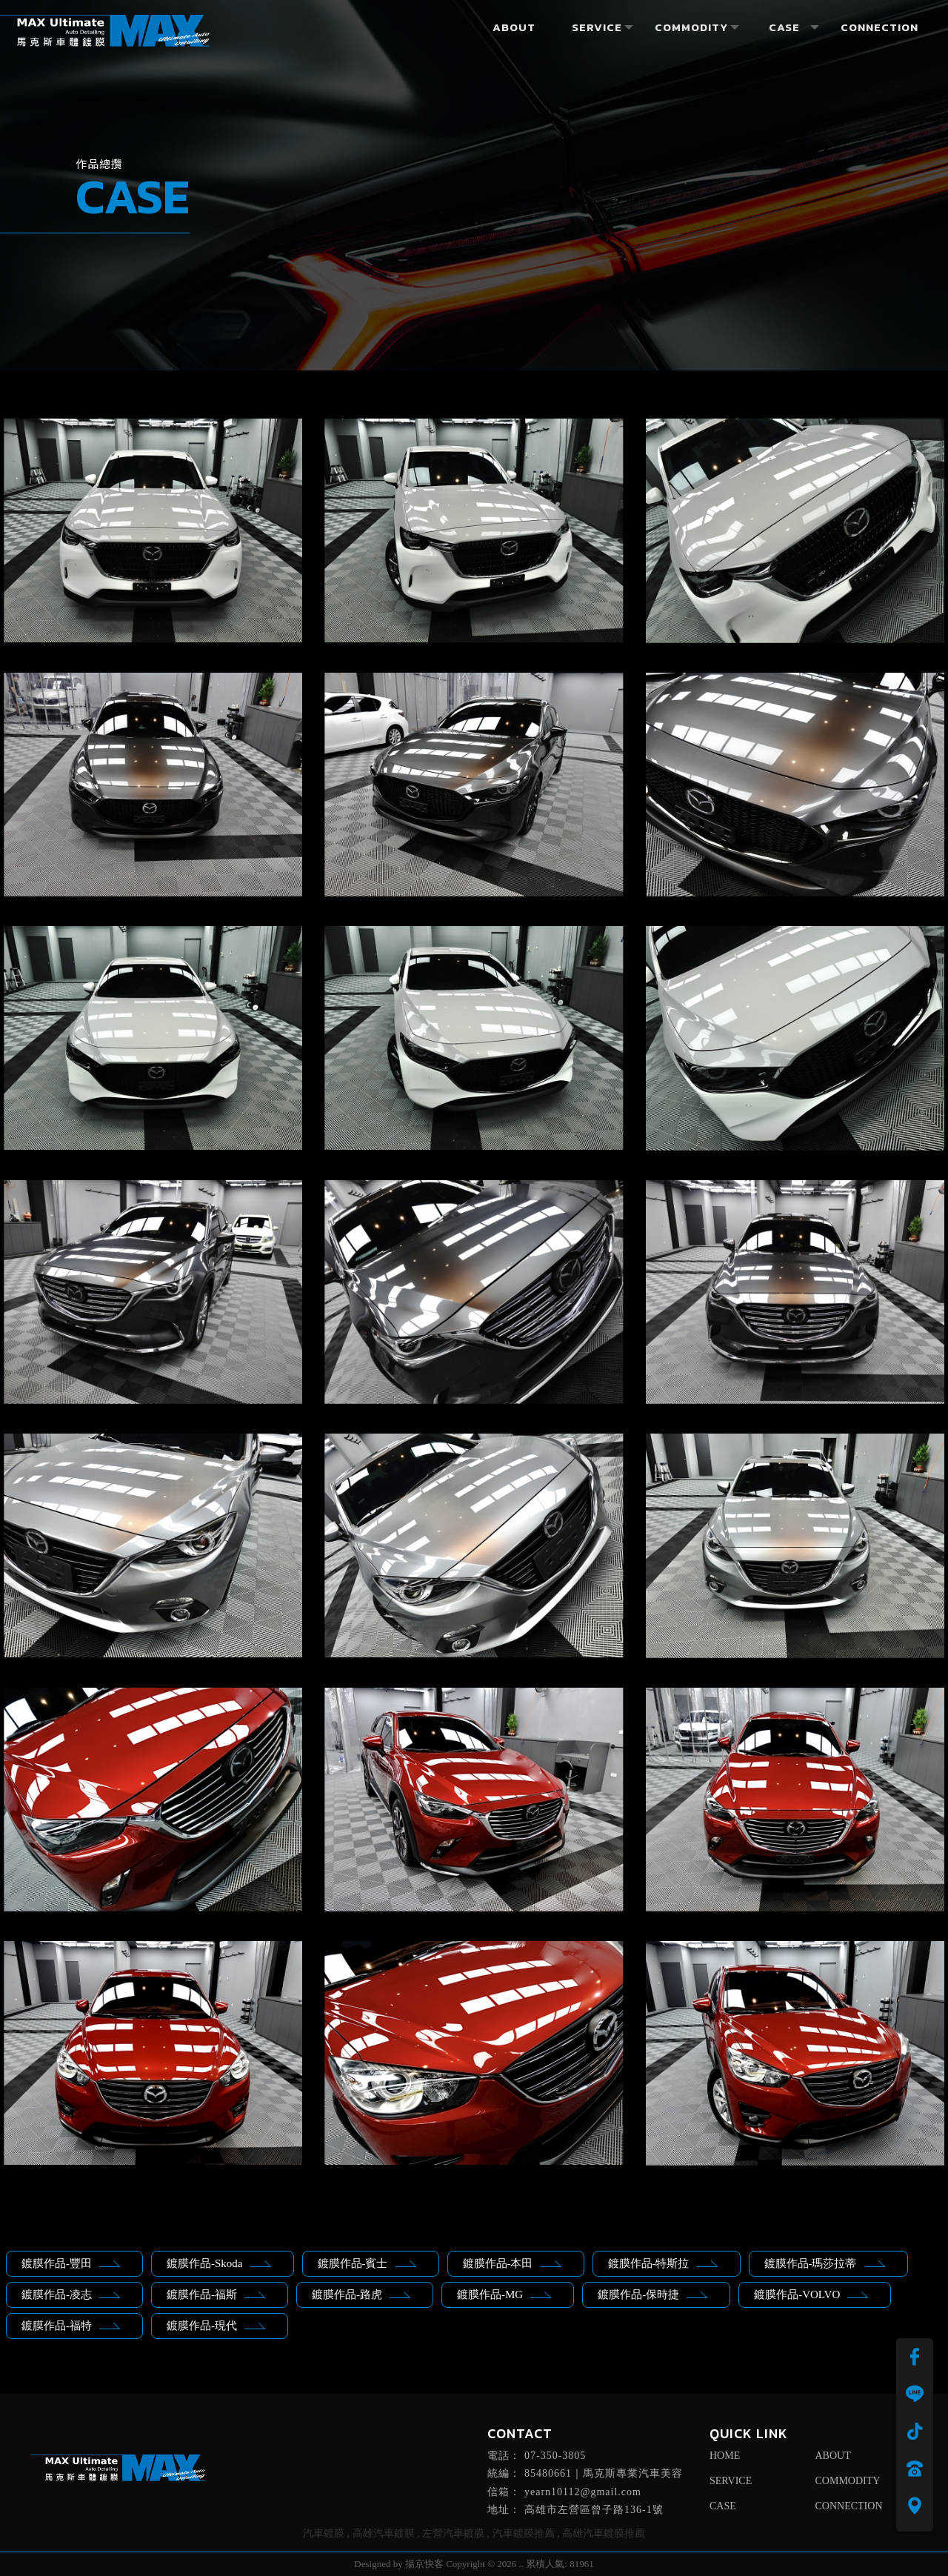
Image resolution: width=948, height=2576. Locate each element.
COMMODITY (848, 2480)
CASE (723, 2506)
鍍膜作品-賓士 (367, 2263)
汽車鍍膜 (323, 2533)
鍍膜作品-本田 (512, 2263)
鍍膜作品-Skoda (219, 2263)
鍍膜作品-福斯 (216, 2294)
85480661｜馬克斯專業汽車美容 (603, 2473)
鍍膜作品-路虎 (361, 2294)
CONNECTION (849, 2506)
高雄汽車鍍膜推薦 (603, 2533)
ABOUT (833, 2455)
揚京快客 (424, 2563)
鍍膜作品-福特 (70, 2326)
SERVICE (731, 2480)
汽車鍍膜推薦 (524, 2533)
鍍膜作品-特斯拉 (663, 2263)
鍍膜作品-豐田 (70, 2263)
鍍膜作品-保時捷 (652, 2294)
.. (521, 2563)
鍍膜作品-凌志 (70, 2294)
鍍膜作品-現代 (216, 2326)
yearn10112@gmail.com (582, 2491)
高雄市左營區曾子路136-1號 (594, 2509)
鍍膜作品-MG (504, 2294)
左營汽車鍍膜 (453, 2533)
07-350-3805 (555, 2455)
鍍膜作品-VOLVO (811, 2294)
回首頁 (755, 2455)
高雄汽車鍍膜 (384, 2533)
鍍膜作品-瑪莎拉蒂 (824, 2263)
